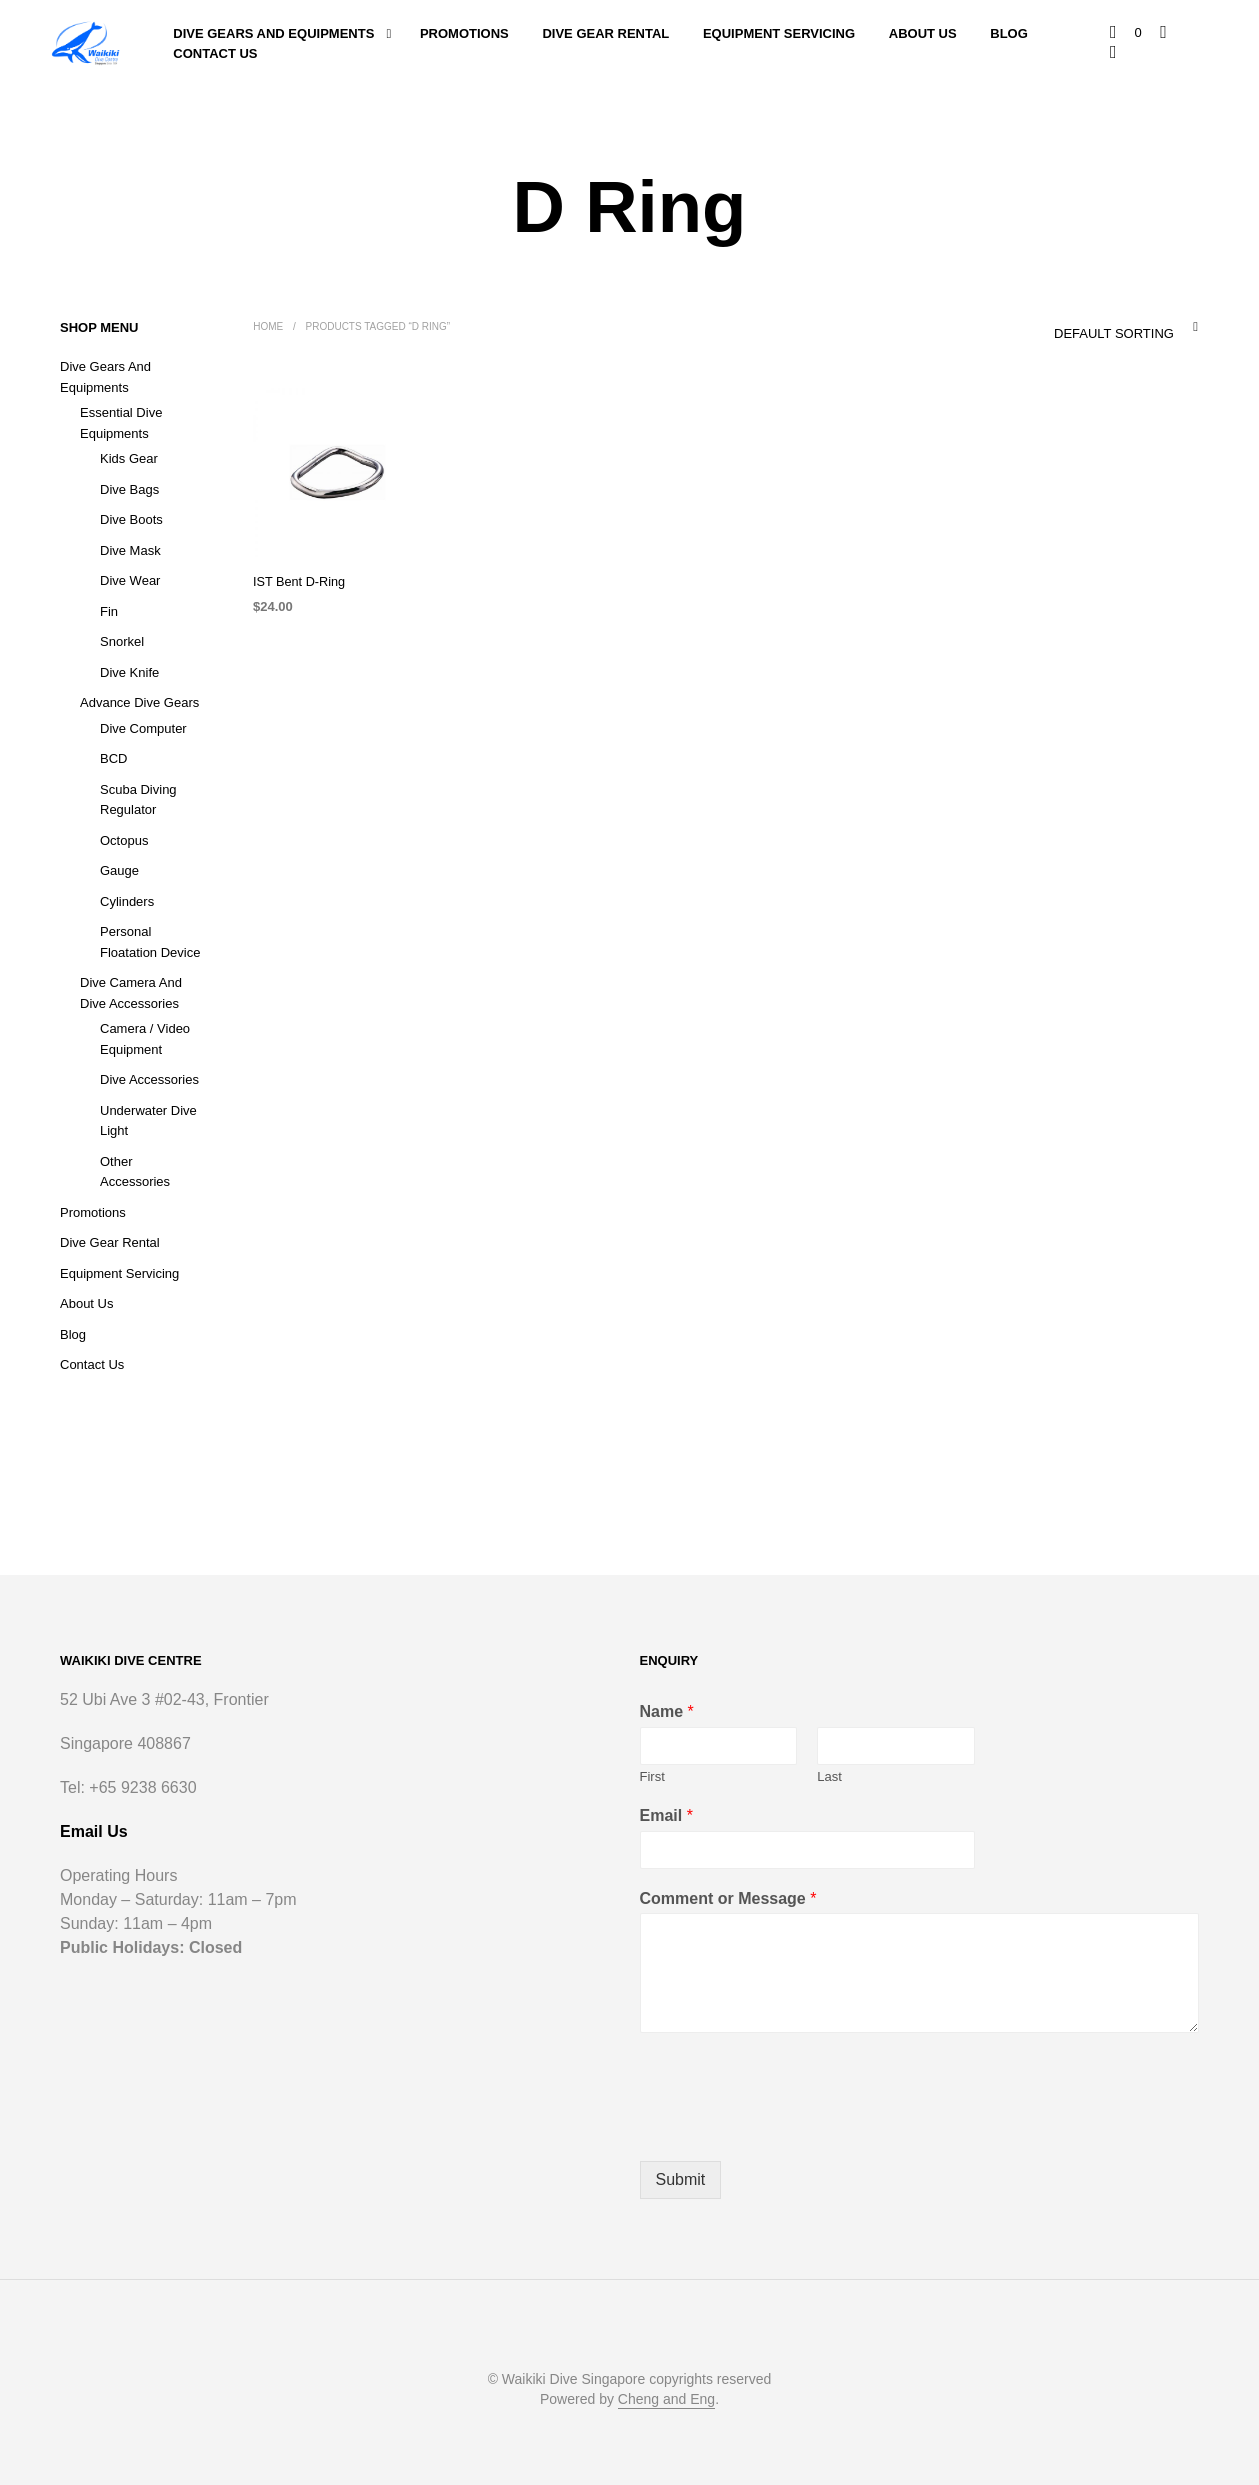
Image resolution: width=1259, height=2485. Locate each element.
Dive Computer (143, 728)
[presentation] (792, 2128)
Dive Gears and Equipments (273, 33)
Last (829, 1776)
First (652, 1776)
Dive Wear (130, 580)
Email (666, 1815)
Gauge (119, 870)
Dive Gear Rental (606, 33)
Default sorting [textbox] (1113, 333)
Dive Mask (130, 550)
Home (268, 326)
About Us (923, 33)
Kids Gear (129, 458)
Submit (681, 2179)
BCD (113, 758)
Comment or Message (728, 1898)
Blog (1009, 33)
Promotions (464, 33)
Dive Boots (131, 519)
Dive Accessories (149, 1079)
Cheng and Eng (666, 2399)
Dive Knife (129, 672)
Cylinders (127, 901)
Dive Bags (129, 489)
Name (667, 1711)
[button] (1127, 33)
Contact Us (215, 53)
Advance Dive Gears (139, 702)
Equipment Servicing (779, 33)
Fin (109, 611)
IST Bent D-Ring (296, 583)
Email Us (94, 1831)
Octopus (124, 840)
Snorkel (122, 641)
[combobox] (1084, 327)
